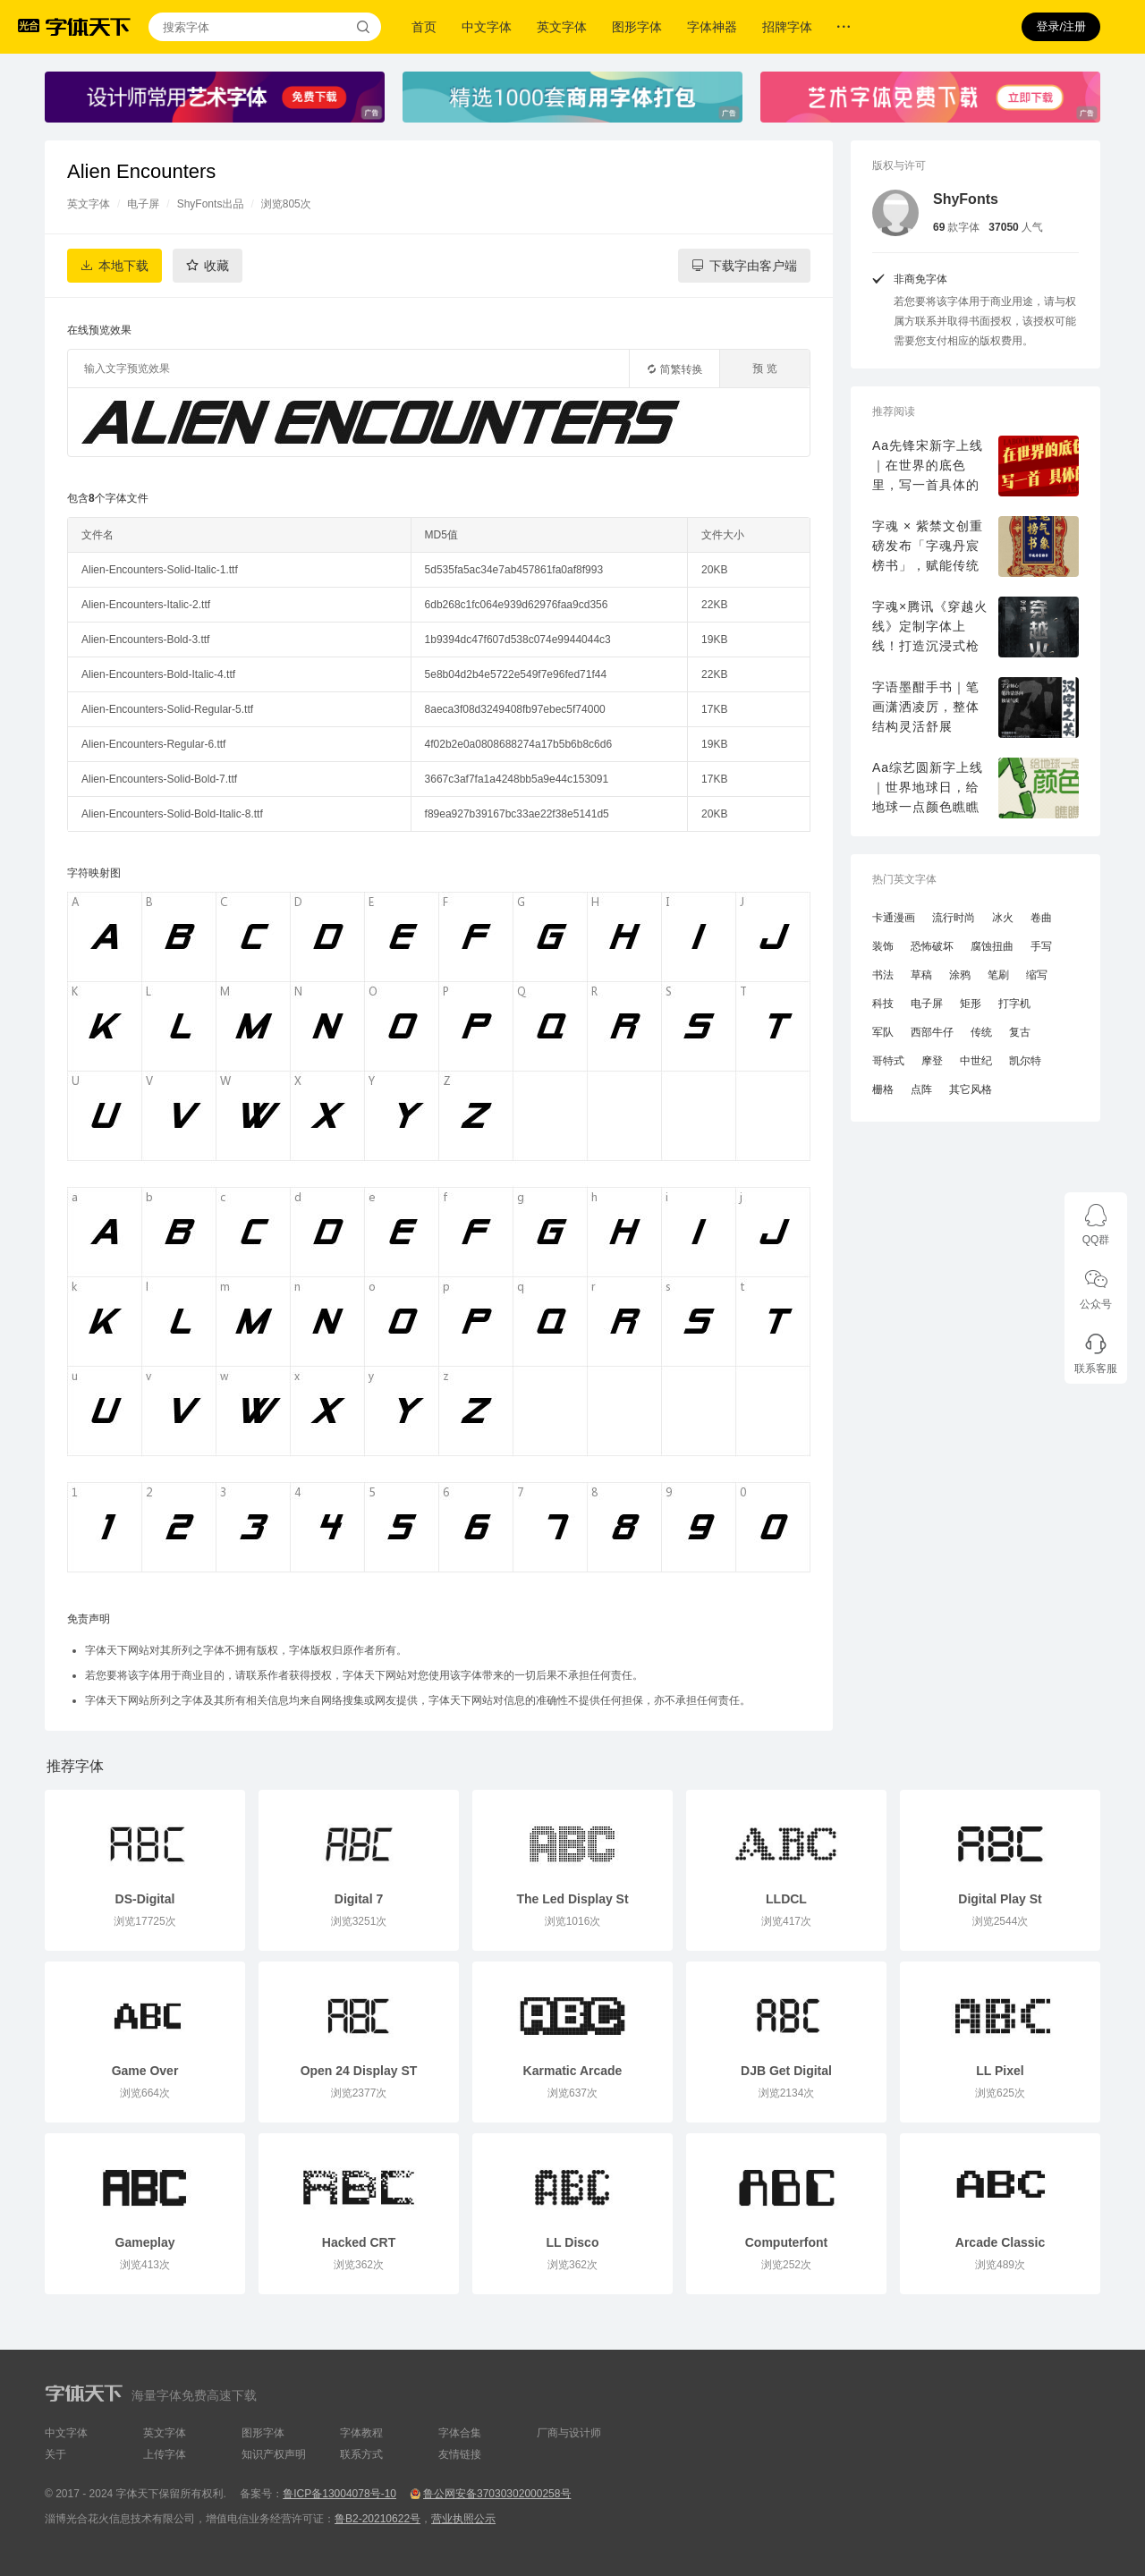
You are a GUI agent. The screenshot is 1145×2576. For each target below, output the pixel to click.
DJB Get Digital (786, 2070)
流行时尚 (953, 917)
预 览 (764, 368)
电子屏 (143, 204)
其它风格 (970, 1089)
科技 (883, 1003)
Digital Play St (999, 1899)
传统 (981, 1032)
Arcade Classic (1000, 2242)
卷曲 (1041, 917)
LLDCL (786, 1899)
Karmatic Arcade (573, 2070)
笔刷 (998, 975)
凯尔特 (1025, 1061)
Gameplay (145, 2242)
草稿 (921, 975)
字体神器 (712, 27)
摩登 (932, 1061)
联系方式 (361, 2454)
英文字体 (562, 27)
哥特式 (888, 1061)
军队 (883, 1032)
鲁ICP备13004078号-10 (339, 2493)
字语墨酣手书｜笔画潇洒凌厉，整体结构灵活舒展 (926, 706)
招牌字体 (787, 27)
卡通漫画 (893, 917)
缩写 (1036, 975)
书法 (883, 975)
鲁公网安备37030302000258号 (497, 2493)
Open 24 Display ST (359, 2070)
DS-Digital (145, 1899)
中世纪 (976, 1061)
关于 (55, 2454)
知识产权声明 (274, 2454)
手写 (1041, 946)
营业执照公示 (463, 2518)
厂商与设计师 (569, 2433)
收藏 (216, 265)
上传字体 (164, 2454)
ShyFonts (965, 199)
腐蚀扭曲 (992, 946)
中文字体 (487, 27)
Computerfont (786, 2242)
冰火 (1003, 917)
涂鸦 (960, 975)
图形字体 (637, 27)
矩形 (970, 1003)
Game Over (145, 2070)
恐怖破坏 (932, 946)
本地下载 (123, 265)
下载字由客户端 (753, 265)
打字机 (1014, 1003)
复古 (1019, 1032)
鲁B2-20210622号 (377, 2518)
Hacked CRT (358, 2242)
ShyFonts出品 (210, 204)
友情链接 (459, 2454)
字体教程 (361, 2433)
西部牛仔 (932, 1032)
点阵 (921, 1089)
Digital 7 (359, 1899)
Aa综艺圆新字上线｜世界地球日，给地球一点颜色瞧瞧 (927, 787)
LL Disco (573, 2242)
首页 (424, 27)
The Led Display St (572, 1899)
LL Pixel (999, 2070)
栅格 (883, 1089)
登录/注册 (1061, 26)
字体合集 (459, 2433)
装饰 (883, 946)
